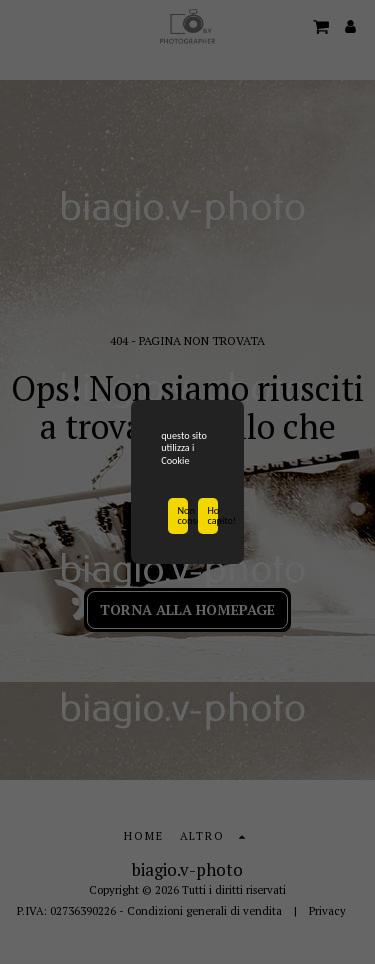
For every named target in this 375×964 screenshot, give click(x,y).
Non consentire (183, 517)
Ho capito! (213, 517)
